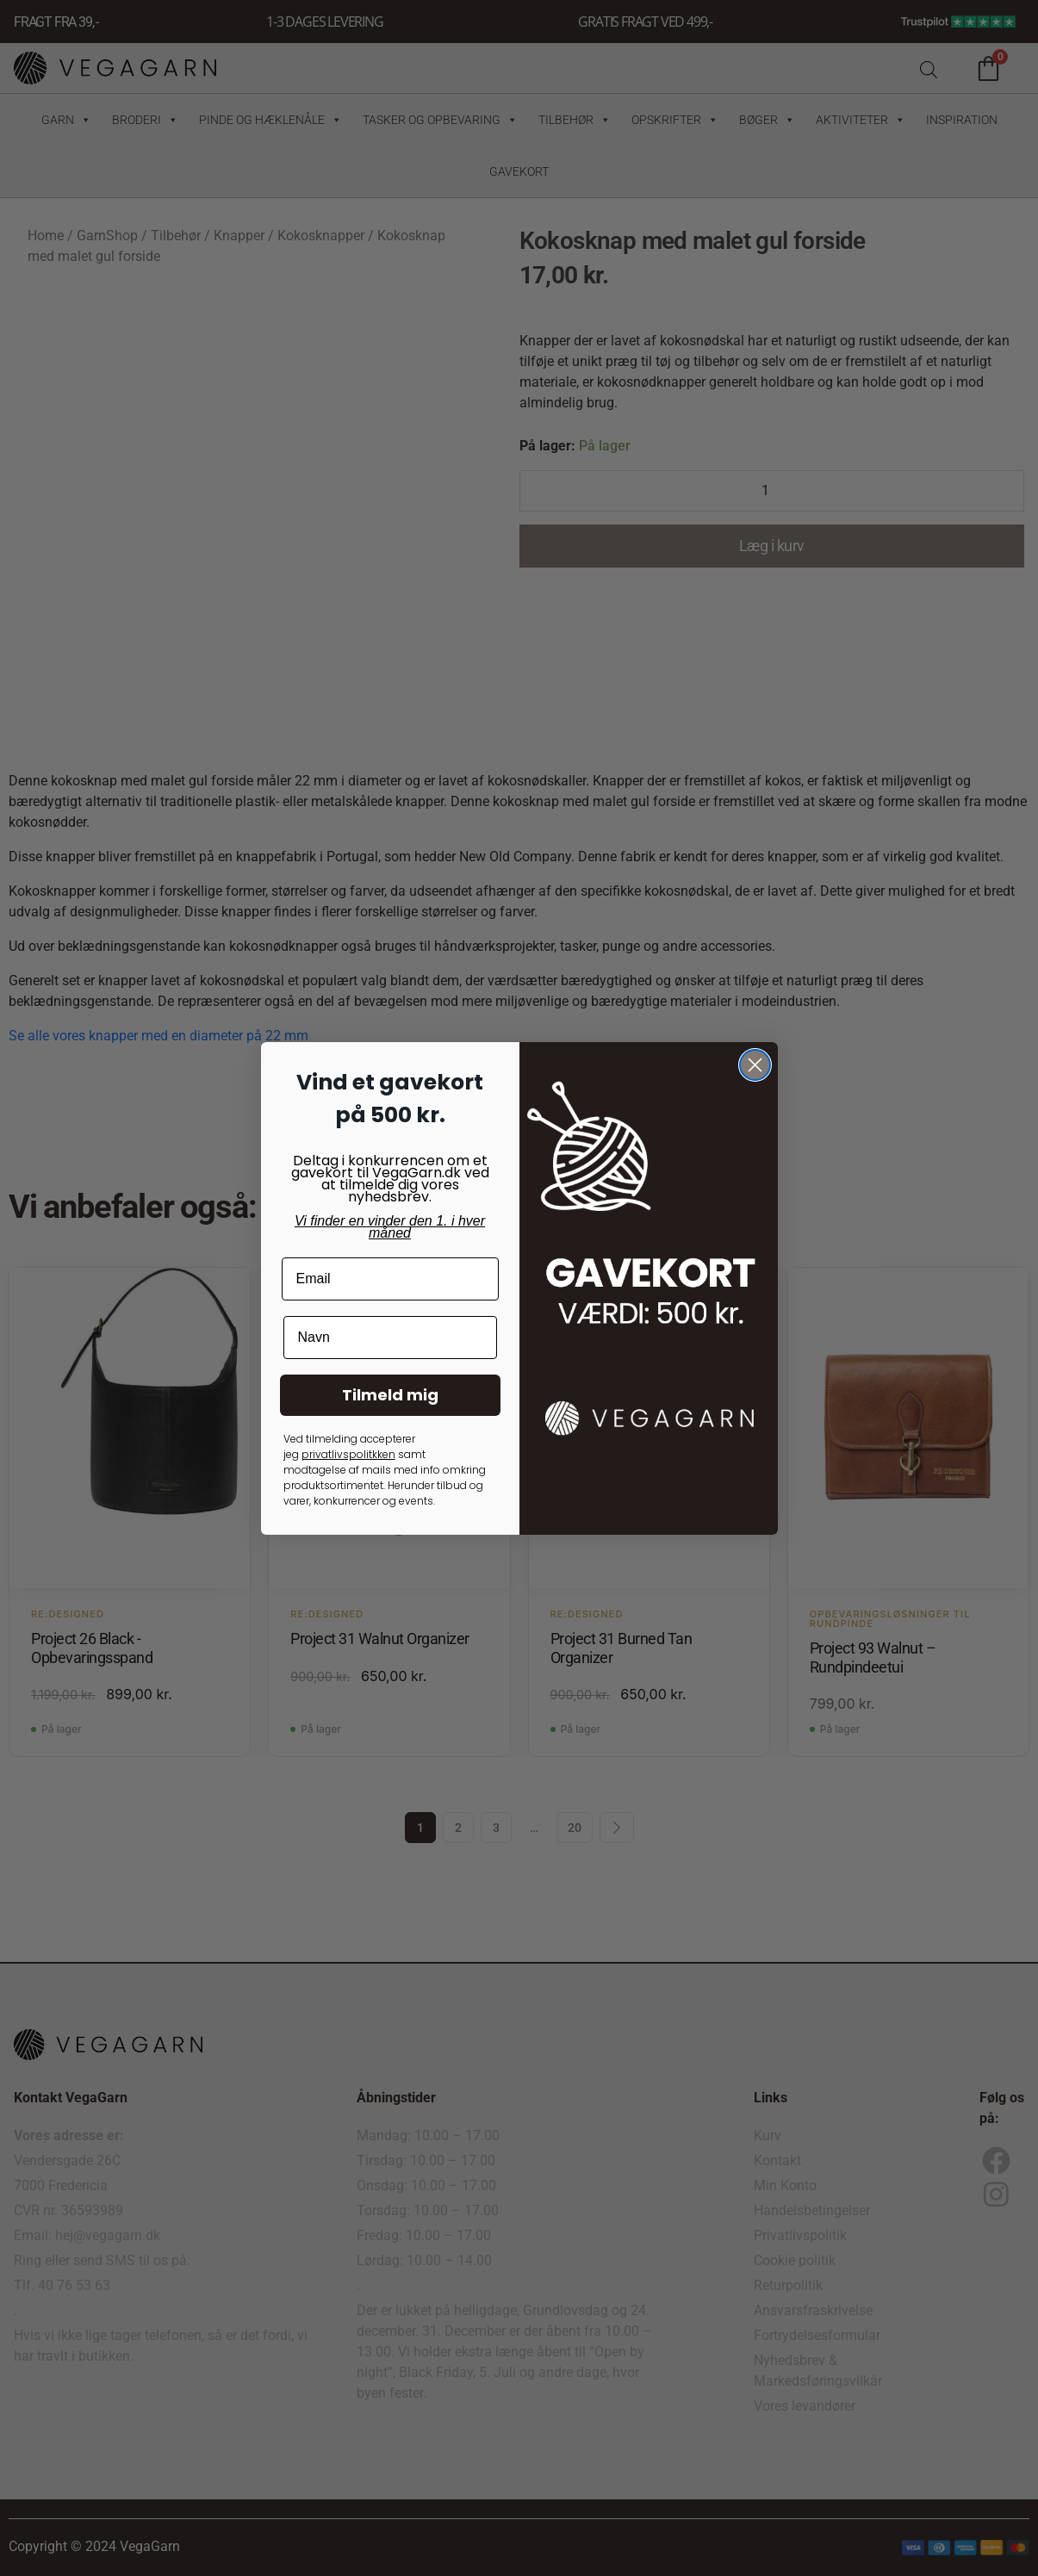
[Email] (390, 1278)
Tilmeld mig (390, 1395)
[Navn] (390, 1337)
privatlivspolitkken (348, 1454)
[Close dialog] (755, 1065)
